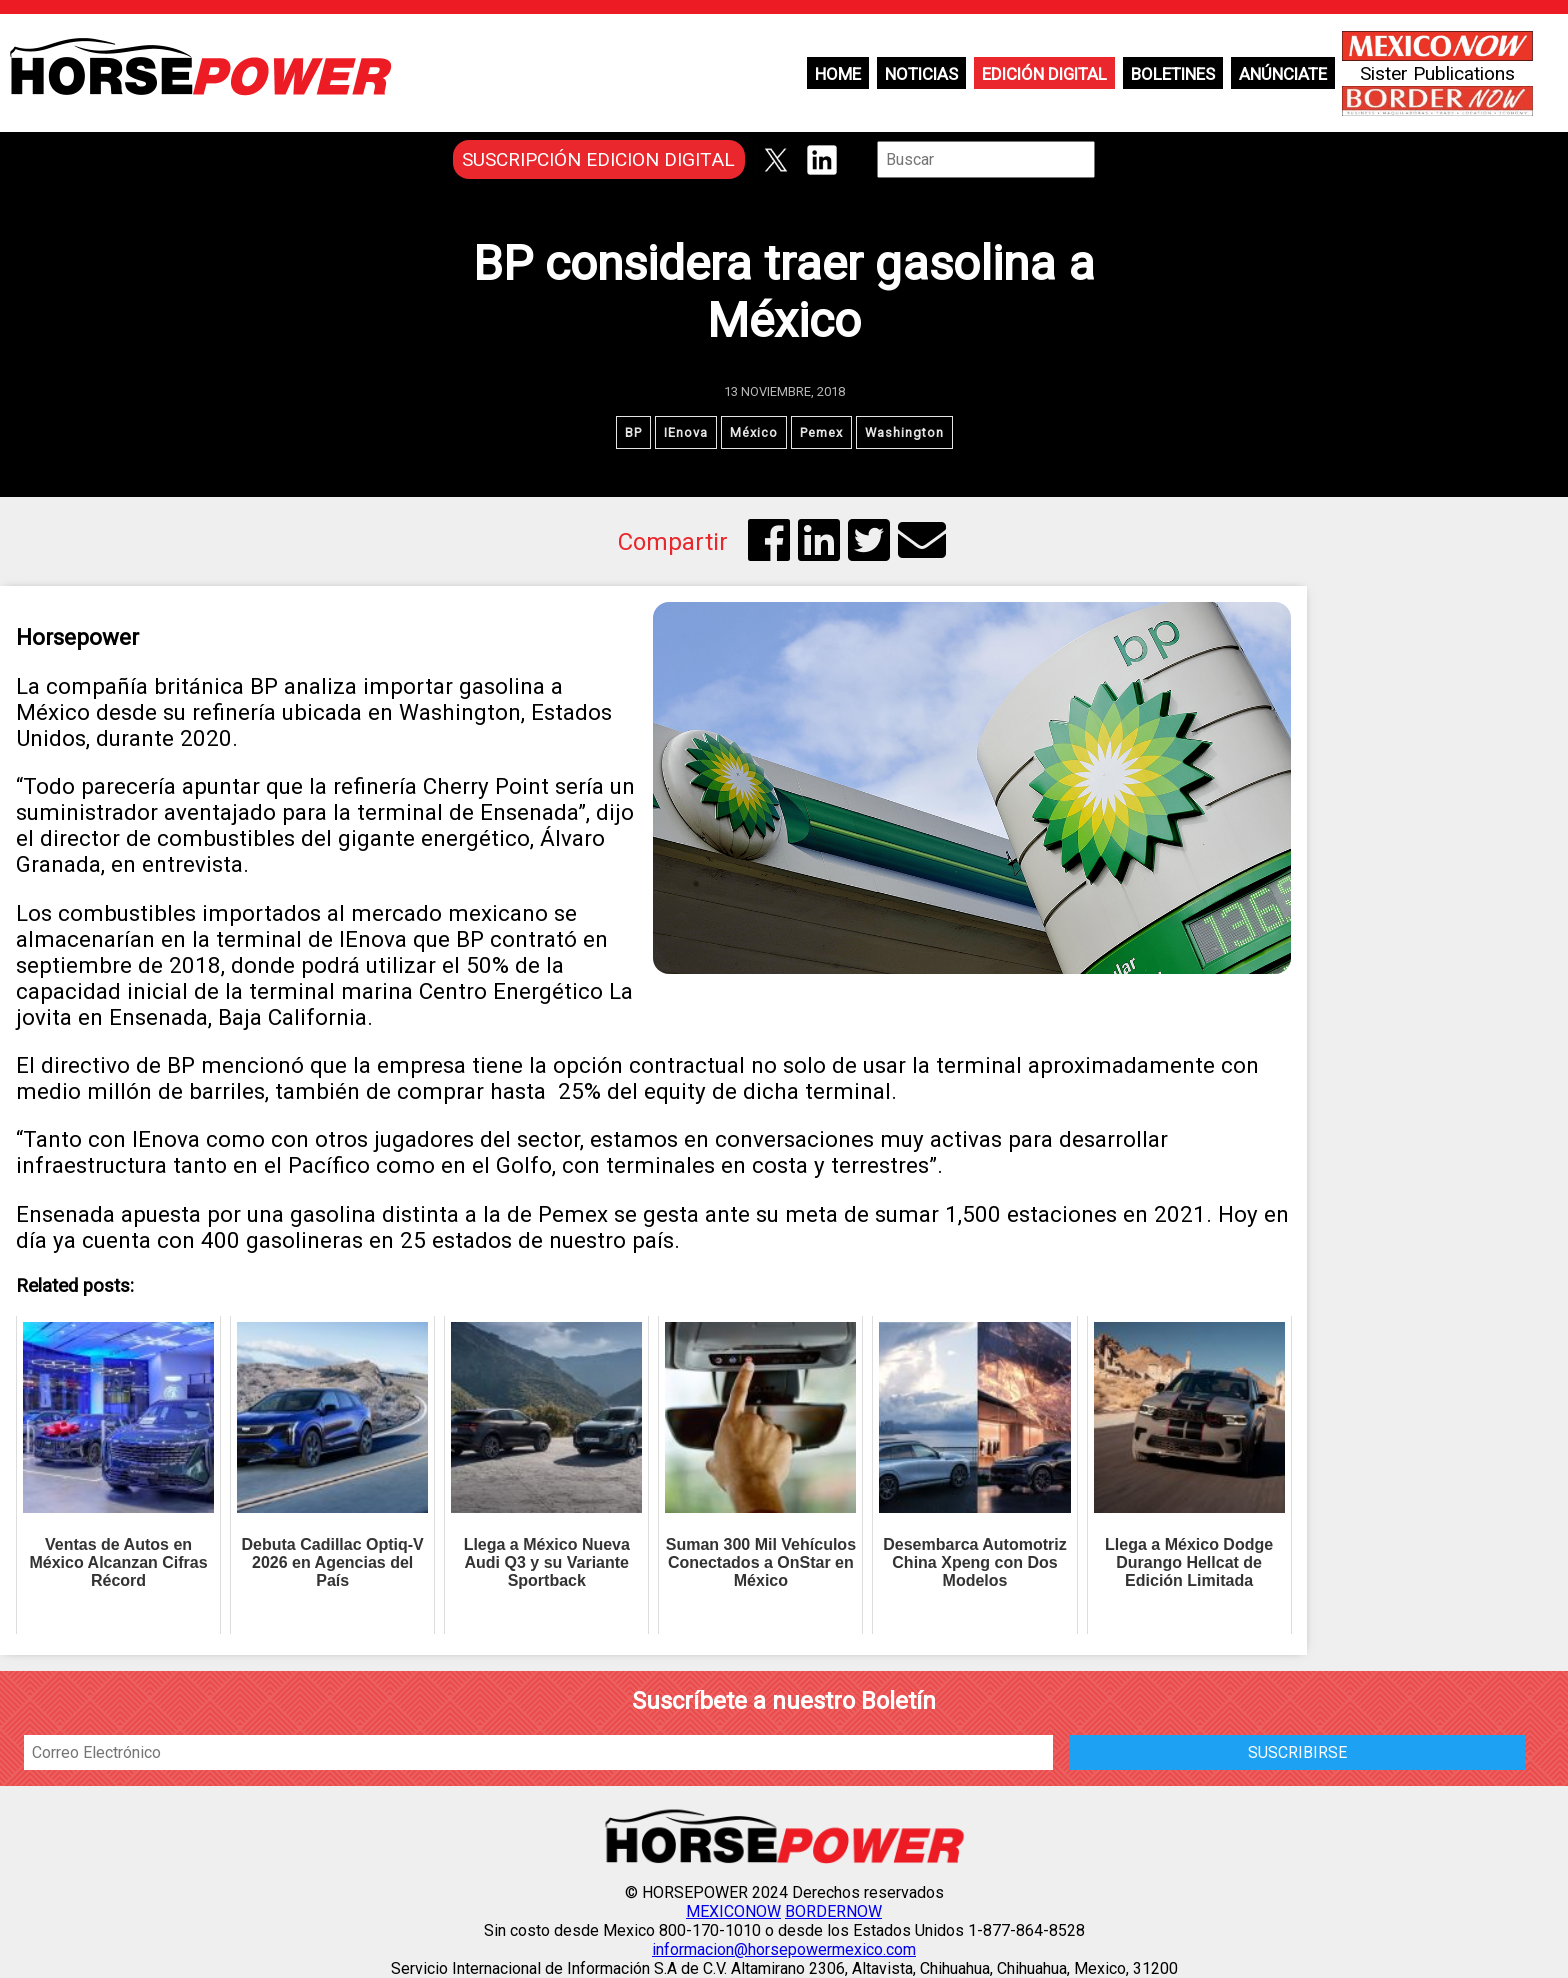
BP (633, 432)
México (754, 432)
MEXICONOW (733, 1911)
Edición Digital (1044, 74)
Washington (904, 432)
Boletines (1173, 74)
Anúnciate (1283, 74)
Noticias (921, 74)
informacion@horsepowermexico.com (784, 1949)
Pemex (821, 432)
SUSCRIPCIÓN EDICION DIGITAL (598, 159)
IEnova (686, 432)
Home (838, 74)
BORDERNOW (833, 1911)
